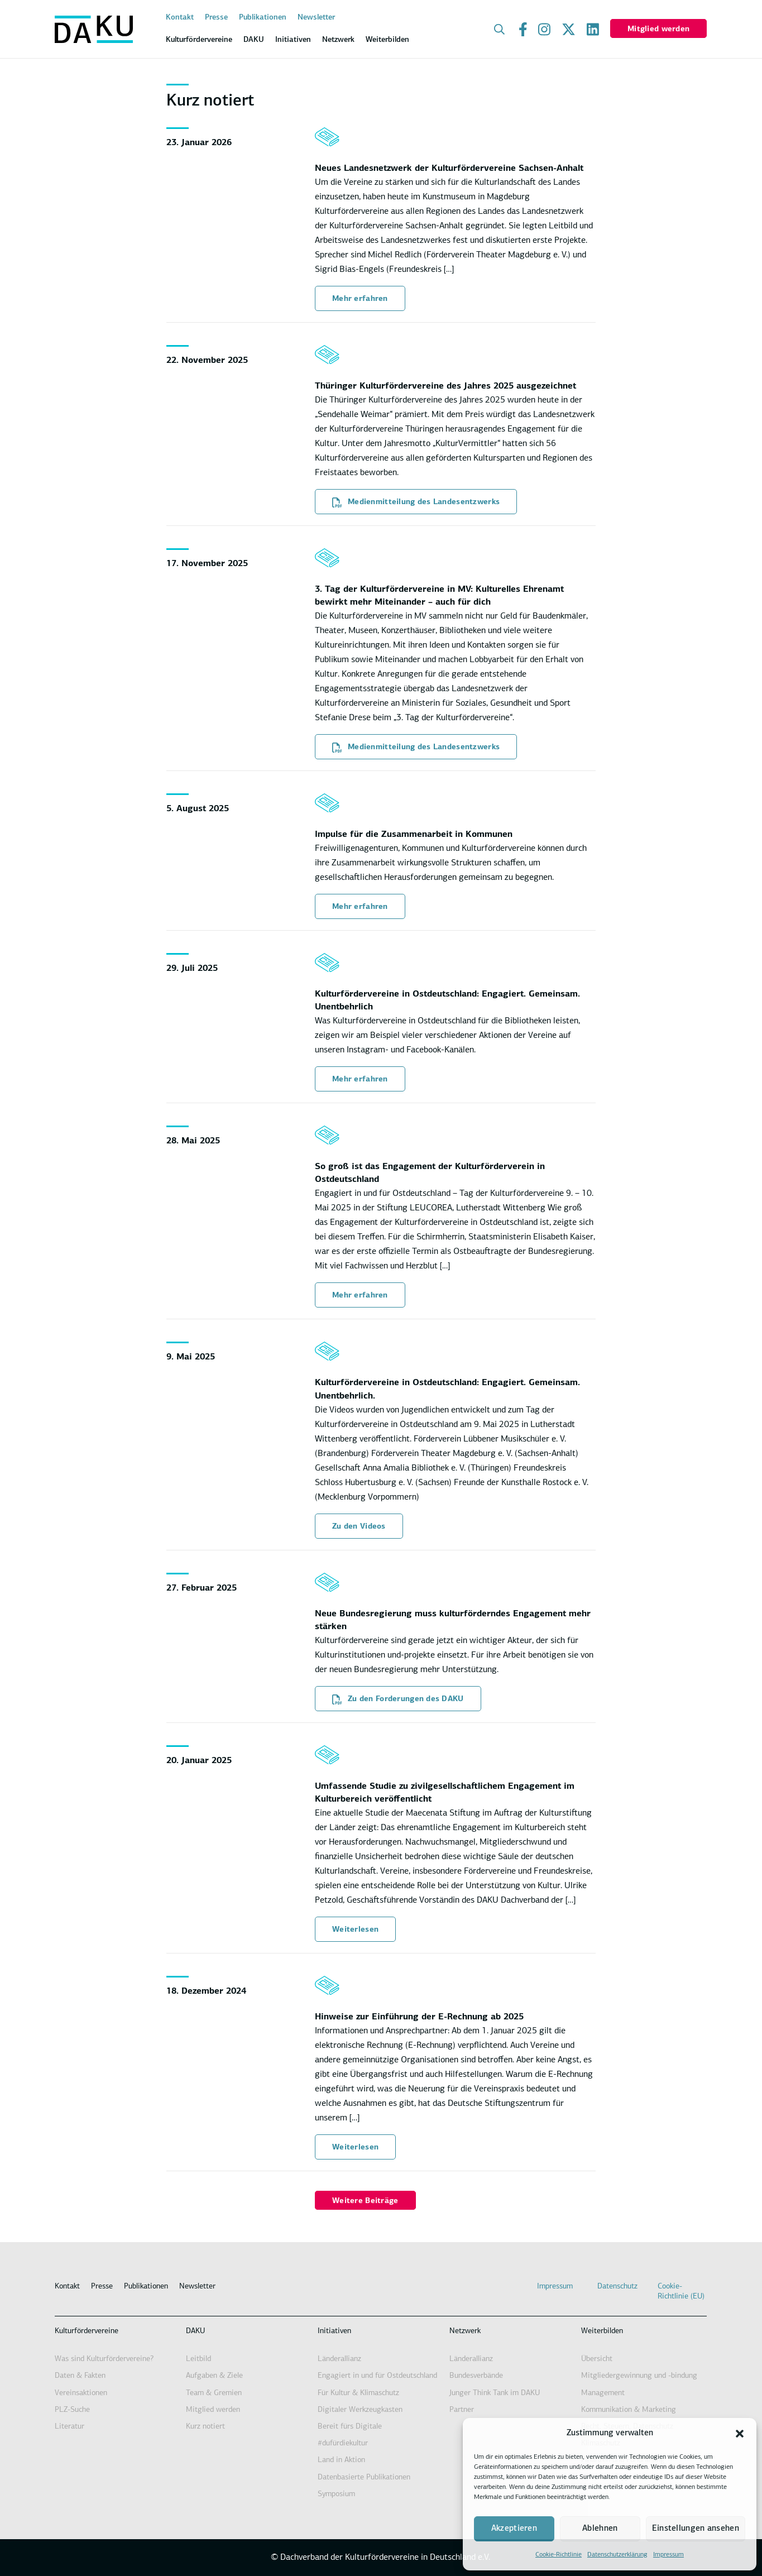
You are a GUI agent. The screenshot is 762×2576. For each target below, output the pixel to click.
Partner (461, 2410)
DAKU (195, 2331)
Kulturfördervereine (86, 2331)
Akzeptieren (514, 2529)
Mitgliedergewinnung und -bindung (639, 2376)
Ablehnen (599, 2529)
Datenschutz (617, 2286)
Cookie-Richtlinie (558, 2554)
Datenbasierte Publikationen (364, 2477)
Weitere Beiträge (365, 2201)
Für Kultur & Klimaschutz (358, 2393)
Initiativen (334, 2331)
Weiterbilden (602, 2331)
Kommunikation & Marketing (628, 2410)
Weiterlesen (355, 1930)
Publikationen (262, 17)
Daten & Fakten (80, 2376)
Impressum (668, 2554)
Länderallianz (339, 2359)
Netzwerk (465, 2331)
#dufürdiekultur (343, 2443)
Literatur (69, 2426)
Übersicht (596, 2359)
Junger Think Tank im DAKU (494, 2393)
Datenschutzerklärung (617, 2554)
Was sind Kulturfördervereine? (104, 2359)
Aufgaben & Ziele (214, 2376)
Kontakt (180, 17)
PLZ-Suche (72, 2410)
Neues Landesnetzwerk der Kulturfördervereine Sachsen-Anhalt (449, 168)
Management (603, 2393)
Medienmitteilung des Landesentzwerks (416, 502)
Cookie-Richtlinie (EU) (681, 2291)
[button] (739, 2433)
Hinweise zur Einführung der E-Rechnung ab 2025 (419, 2017)
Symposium (336, 2494)
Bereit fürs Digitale (350, 2426)
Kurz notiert (205, 2426)
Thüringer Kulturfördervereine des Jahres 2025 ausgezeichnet (445, 386)
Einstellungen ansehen (695, 2529)
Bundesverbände (476, 2376)
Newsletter (316, 17)
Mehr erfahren (360, 299)
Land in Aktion (341, 2460)
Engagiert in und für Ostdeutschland (377, 2376)
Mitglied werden (658, 29)
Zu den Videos (359, 1526)
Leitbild (198, 2359)
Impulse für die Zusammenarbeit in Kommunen (413, 834)
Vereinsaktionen (81, 2393)
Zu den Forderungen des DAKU (398, 1699)
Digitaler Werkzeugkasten (360, 2410)
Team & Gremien (214, 2393)
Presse (216, 17)
